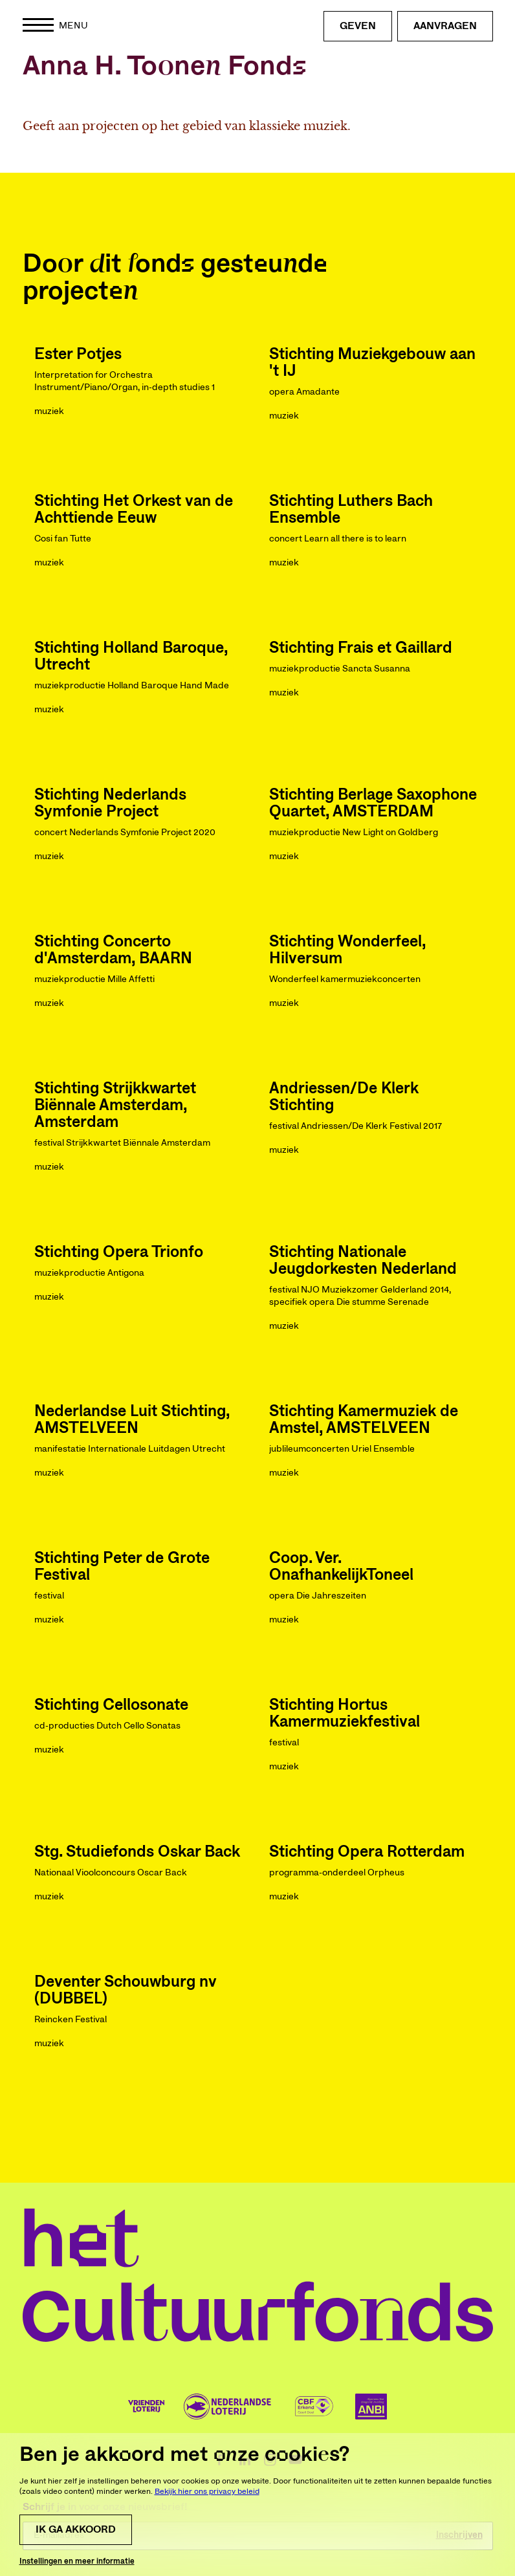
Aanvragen (445, 26)
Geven (358, 26)
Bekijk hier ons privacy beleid (207, 2542)
